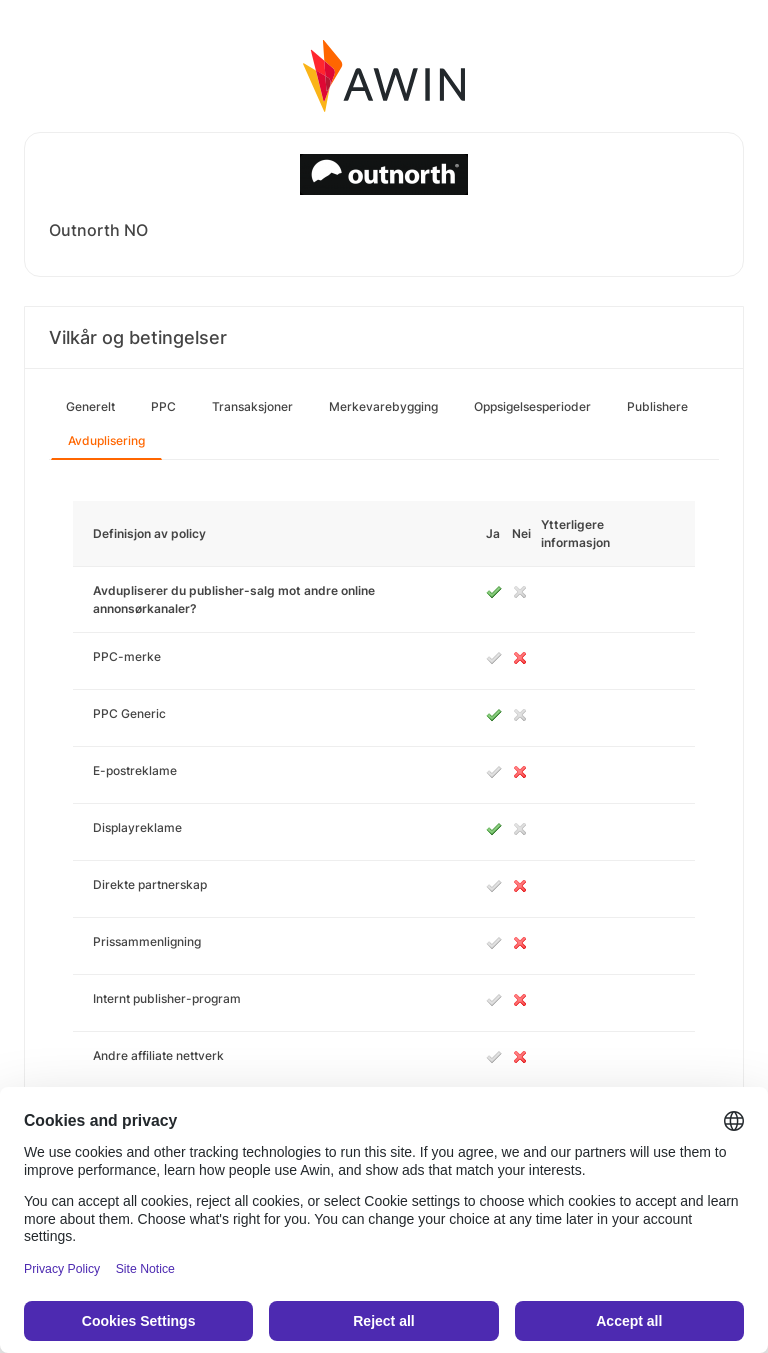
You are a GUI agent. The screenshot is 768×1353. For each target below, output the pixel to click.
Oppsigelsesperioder (532, 406)
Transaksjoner (252, 406)
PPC (163, 406)
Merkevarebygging (383, 406)
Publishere (657, 406)
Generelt (90, 406)
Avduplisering (106, 440)
